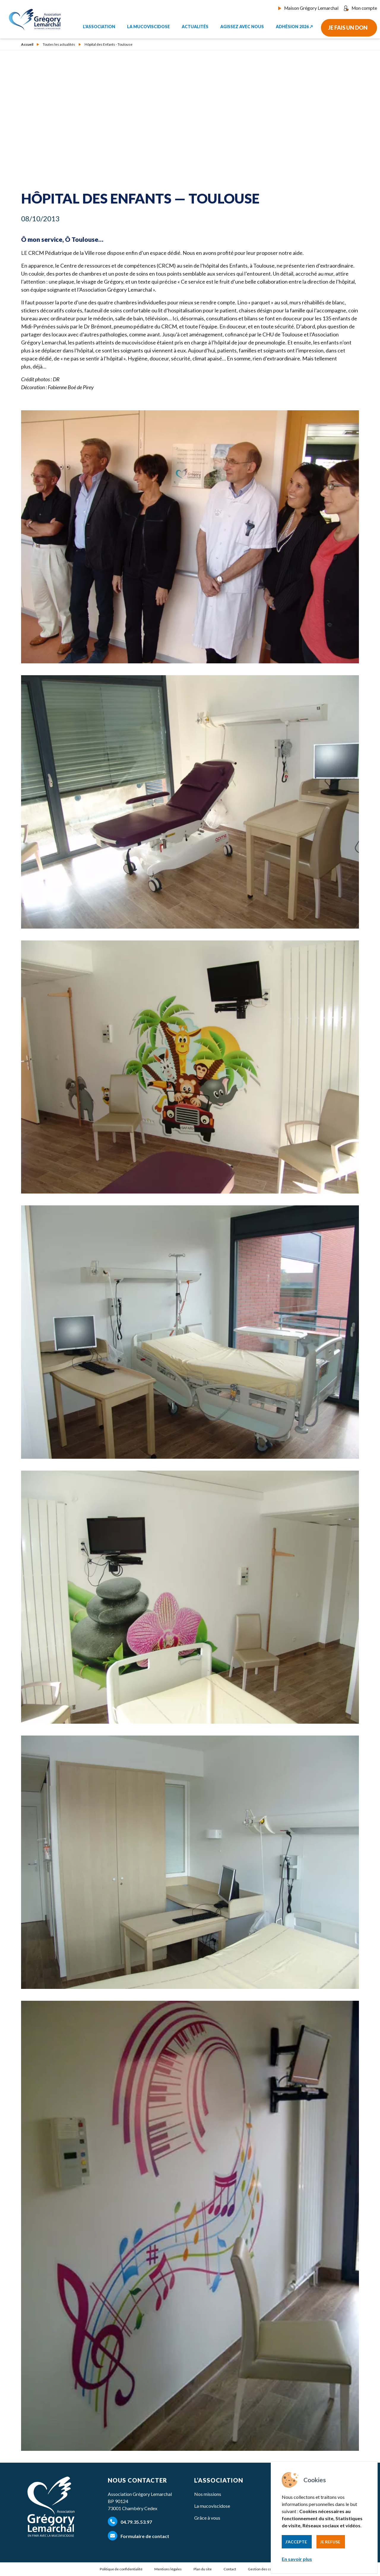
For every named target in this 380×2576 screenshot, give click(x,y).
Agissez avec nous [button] (242, 24)
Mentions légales (168, 2569)
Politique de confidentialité (121, 2569)
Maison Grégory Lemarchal (313, 7)
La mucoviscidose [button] (148, 24)
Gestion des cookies (264, 2569)
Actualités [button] (195, 24)
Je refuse (330, 2541)
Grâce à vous (207, 2518)
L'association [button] (99, 24)
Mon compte (361, 8)
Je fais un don (348, 26)
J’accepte (296, 2541)
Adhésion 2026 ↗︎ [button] (294, 24)
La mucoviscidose (212, 2506)
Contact (230, 2569)
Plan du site (203, 2569)
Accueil (27, 44)
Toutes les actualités (59, 44)
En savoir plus (297, 2559)
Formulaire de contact (138, 2535)
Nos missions (207, 2494)
